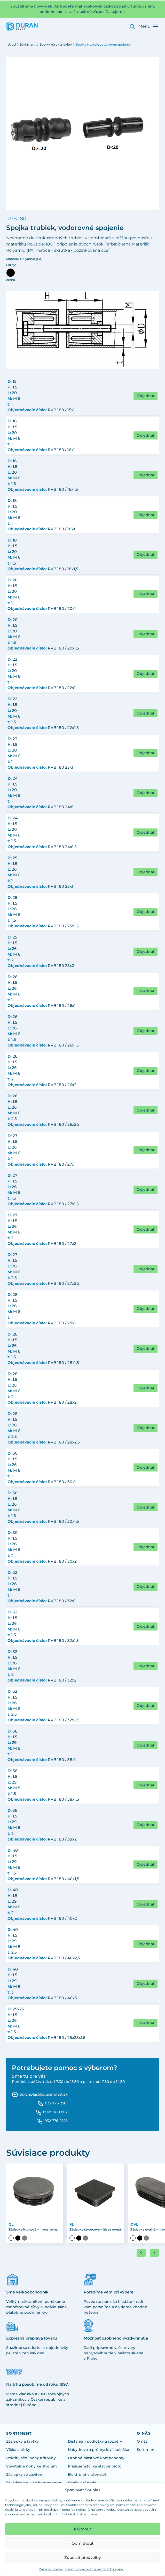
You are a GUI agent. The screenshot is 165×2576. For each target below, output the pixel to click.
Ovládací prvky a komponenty (34, 2482)
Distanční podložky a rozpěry (95, 2441)
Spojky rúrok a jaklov (56, 44)
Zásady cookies (51, 2569)
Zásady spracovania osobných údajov (94, 2569)
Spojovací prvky (82, 2482)
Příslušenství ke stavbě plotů (94, 2466)
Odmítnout (82, 2543)
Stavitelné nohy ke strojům (31, 2466)
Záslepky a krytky (22, 2441)
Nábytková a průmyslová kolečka (98, 2449)
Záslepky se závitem (25, 2474)
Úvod (11, 44)
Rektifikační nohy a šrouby (31, 2458)
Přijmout (82, 2529)
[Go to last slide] (141, 2253)
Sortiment (28, 44)
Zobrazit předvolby (82, 2557)
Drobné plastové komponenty (96, 2458)
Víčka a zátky (18, 2449)
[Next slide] (154, 2253)
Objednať (145, 395)
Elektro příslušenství (87, 2474)
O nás (142, 2441)
